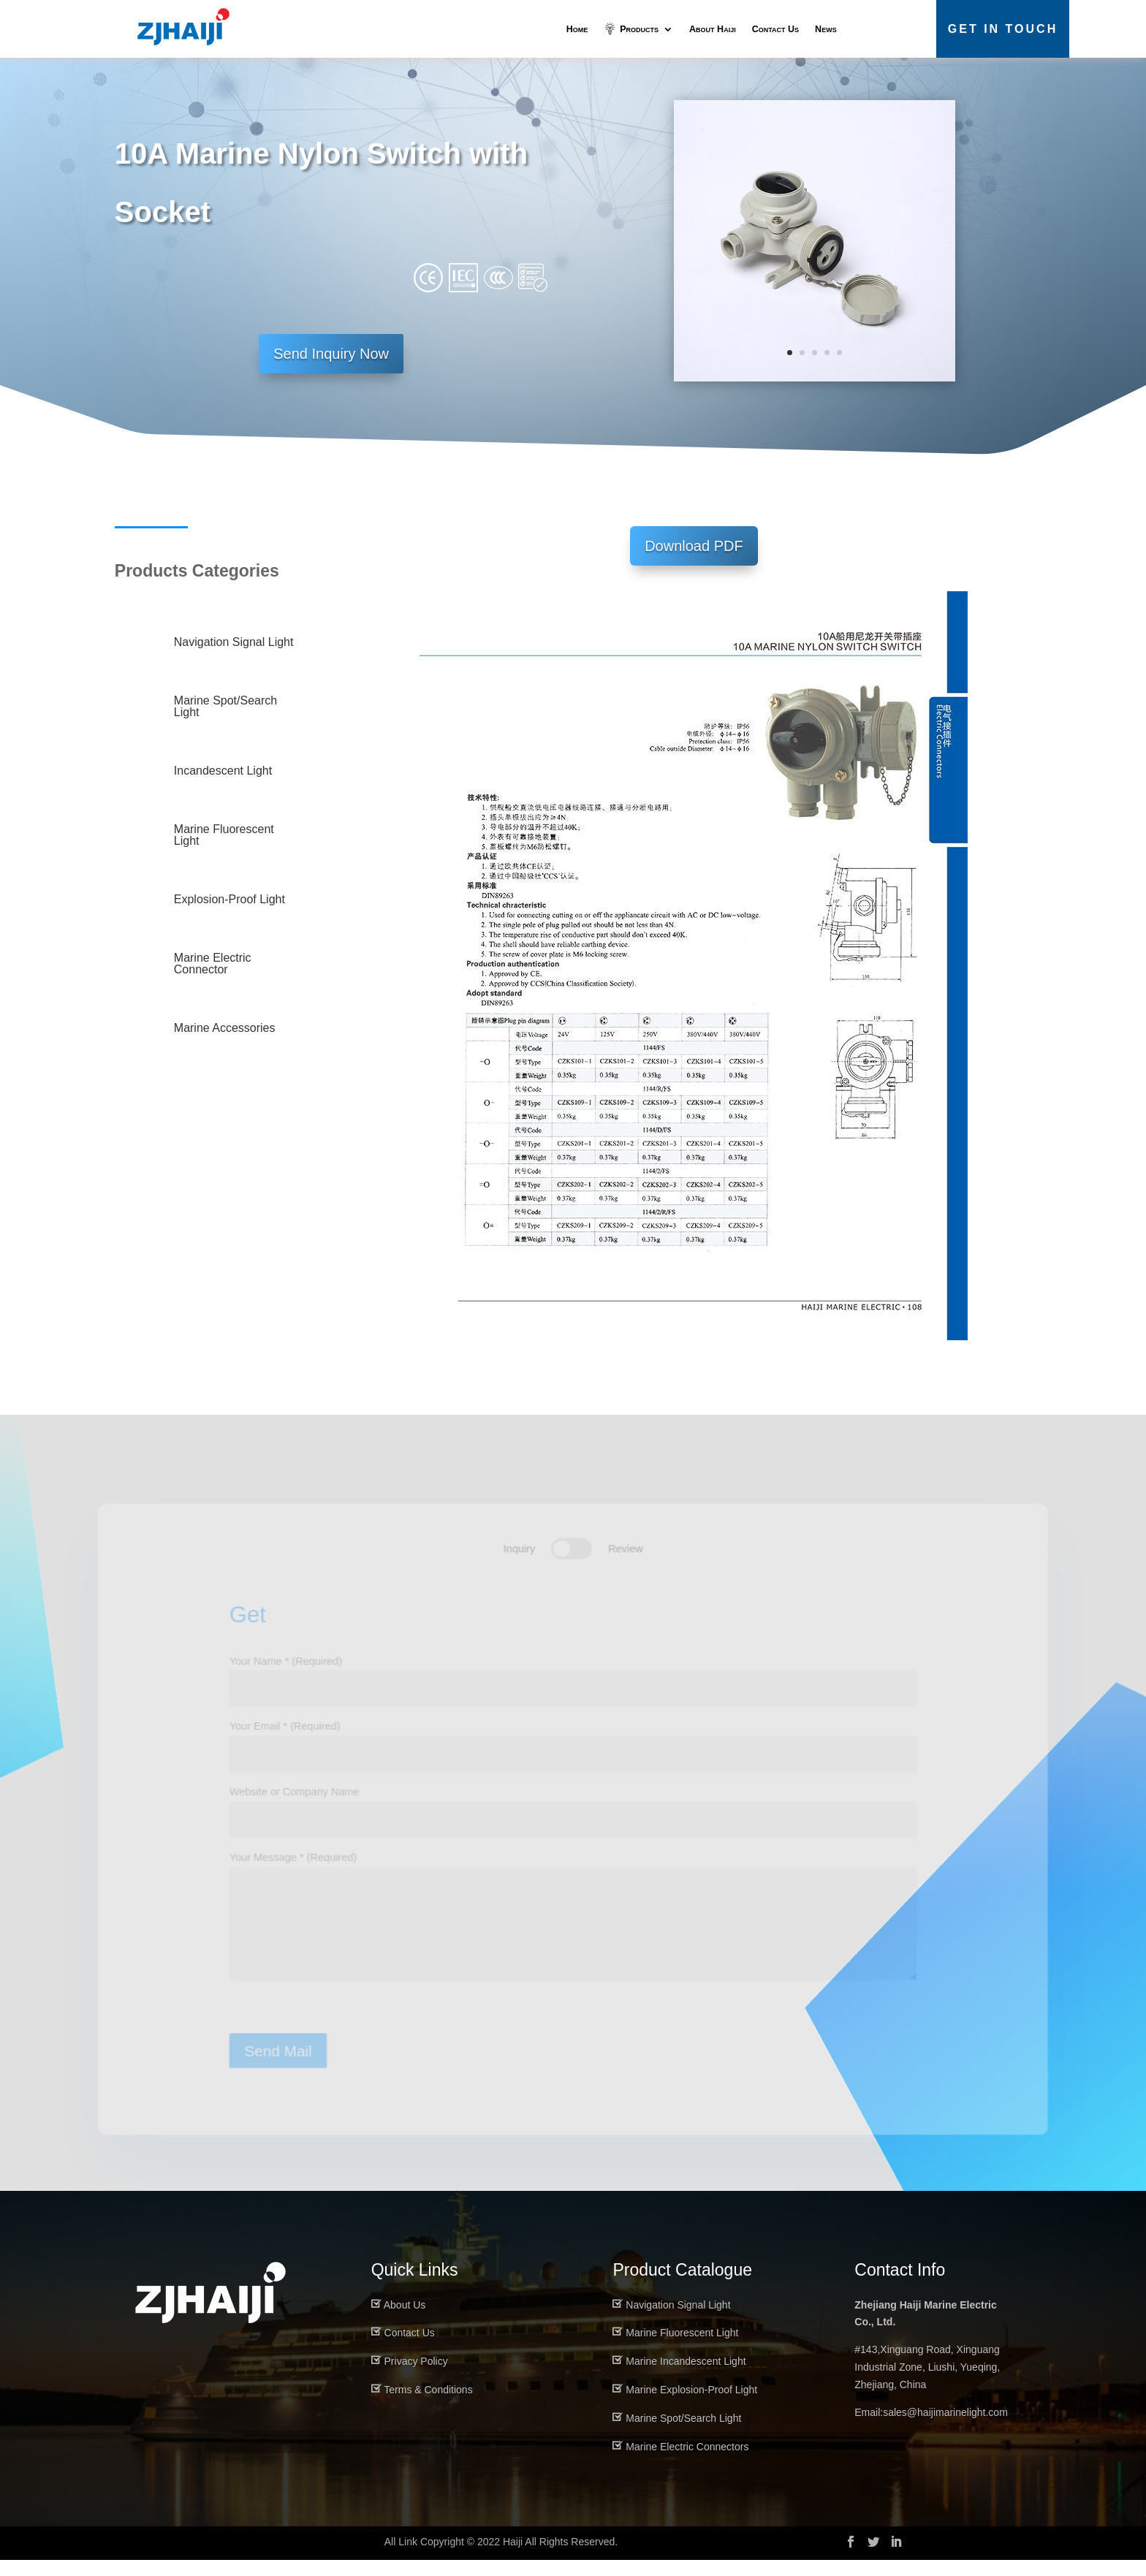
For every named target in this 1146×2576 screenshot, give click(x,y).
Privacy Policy (416, 2377)
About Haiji (712, 29)
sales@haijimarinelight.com (945, 2428)
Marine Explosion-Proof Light (691, 2406)
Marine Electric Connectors (687, 2463)
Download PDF (694, 562)
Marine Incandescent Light (685, 2377)
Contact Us (775, 29)
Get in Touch (1003, 29)
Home (577, 29)
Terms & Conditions (428, 2406)
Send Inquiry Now (331, 369)
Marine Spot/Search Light (683, 2434)
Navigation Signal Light (678, 2321)
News (826, 29)
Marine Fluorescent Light (682, 2349)
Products (638, 29)
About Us (405, 2321)
